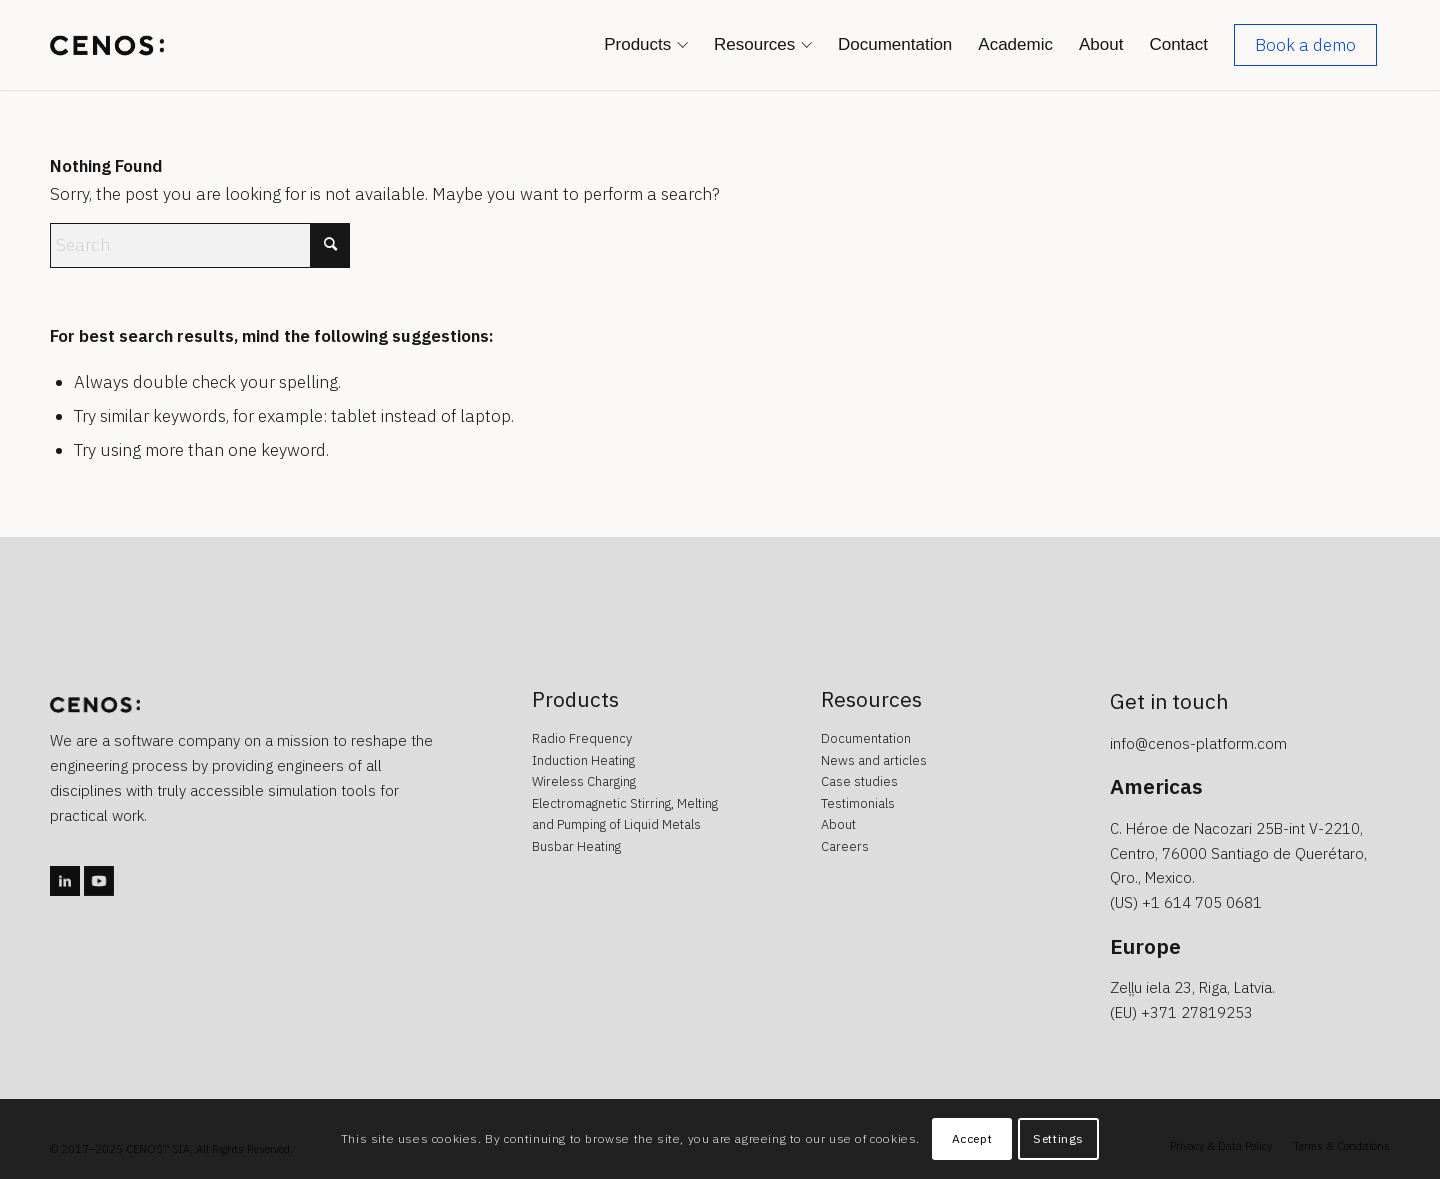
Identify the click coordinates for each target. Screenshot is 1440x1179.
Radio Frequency (582, 738)
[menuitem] (646, 45)
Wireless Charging (584, 781)
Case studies (859, 781)
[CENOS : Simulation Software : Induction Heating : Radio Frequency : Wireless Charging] (107, 45)
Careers (845, 846)
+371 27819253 (1197, 1012)
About (838, 824)
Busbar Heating (576, 846)
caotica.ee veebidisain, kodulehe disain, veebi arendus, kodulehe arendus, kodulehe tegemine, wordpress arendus (85, 942)
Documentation (866, 738)
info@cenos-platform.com (1198, 743)
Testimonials (858, 803)
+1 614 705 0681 (1202, 902)
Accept (972, 1138)
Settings (1058, 1138)
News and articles (874, 760)
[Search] (200, 245)
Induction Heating (583, 760)
